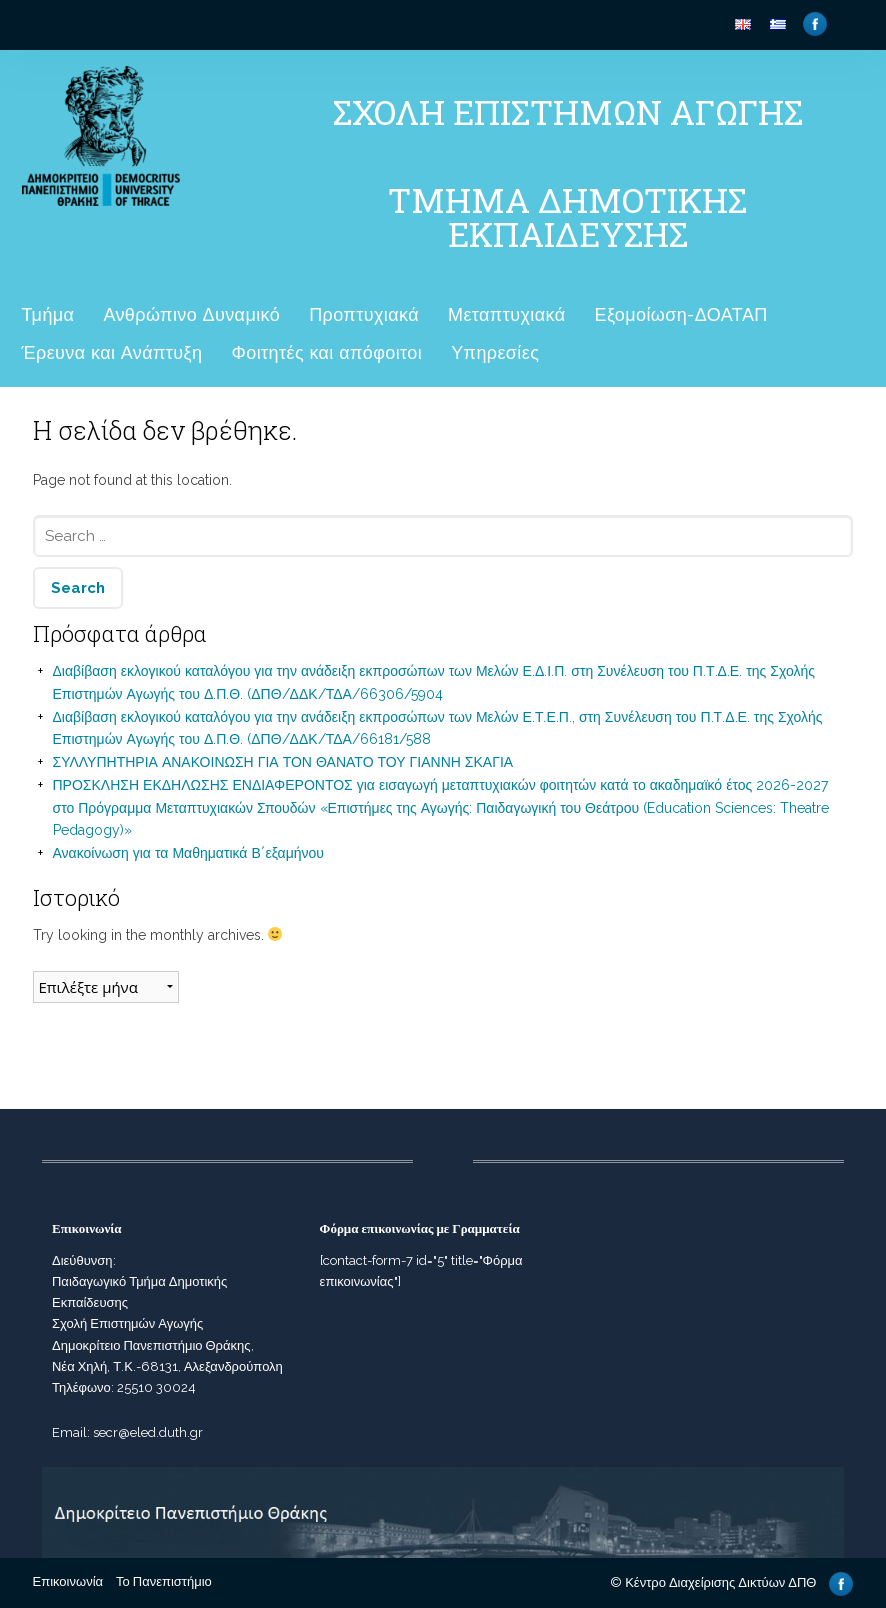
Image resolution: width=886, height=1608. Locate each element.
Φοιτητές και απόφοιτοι (326, 352)
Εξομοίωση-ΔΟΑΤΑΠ (680, 314)
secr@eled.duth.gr (148, 1432)
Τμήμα (48, 314)
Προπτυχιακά (364, 314)
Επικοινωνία (68, 1581)
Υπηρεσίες (495, 352)
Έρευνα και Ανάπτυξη (112, 352)
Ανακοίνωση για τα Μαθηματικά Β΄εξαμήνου (188, 853)
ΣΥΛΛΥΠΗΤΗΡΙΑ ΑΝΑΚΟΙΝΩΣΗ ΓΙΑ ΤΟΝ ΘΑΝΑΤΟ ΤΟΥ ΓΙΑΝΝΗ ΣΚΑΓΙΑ (283, 762)
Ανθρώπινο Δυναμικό (191, 314)
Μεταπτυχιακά (507, 314)
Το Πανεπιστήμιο (164, 1581)
